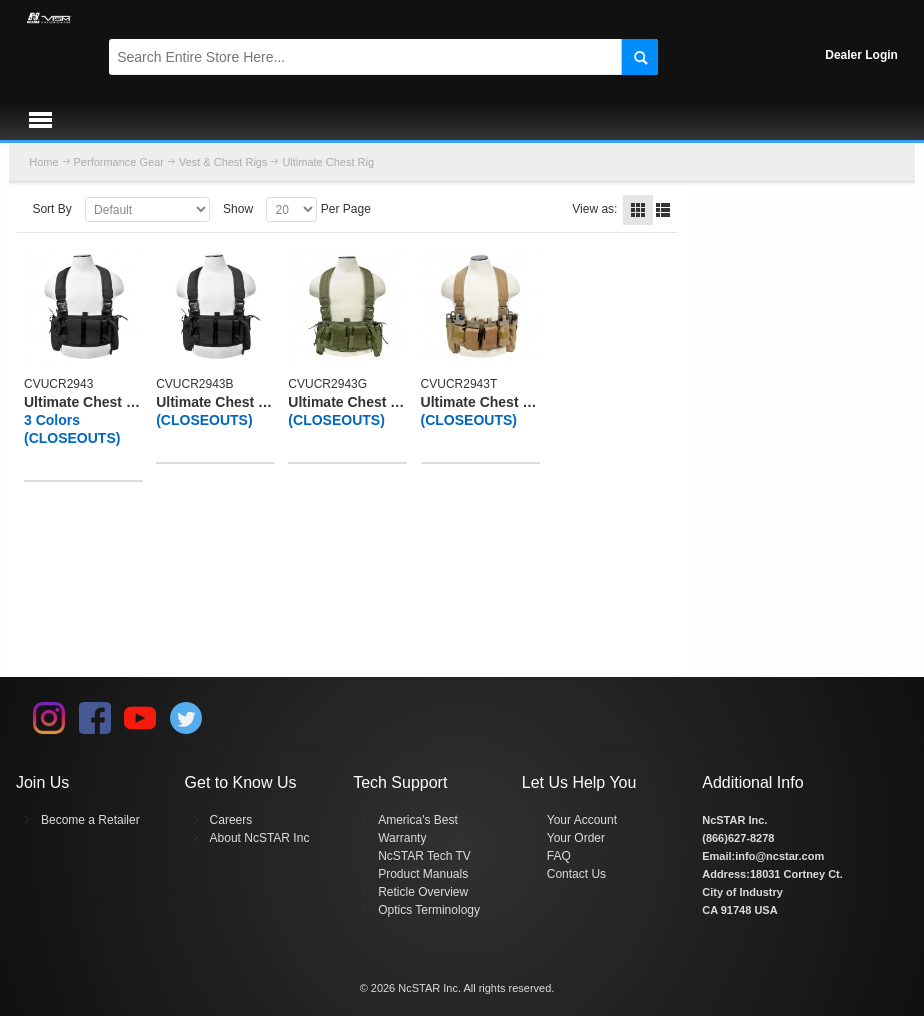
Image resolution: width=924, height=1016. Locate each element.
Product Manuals (423, 874)
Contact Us (576, 874)
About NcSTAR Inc (260, 838)
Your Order (576, 838)
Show (238, 209)
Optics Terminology (429, 910)
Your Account (582, 820)
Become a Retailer (90, 820)
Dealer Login (861, 55)
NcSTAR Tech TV (424, 856)
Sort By (51, 209)
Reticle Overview (423, 892)
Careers (231, 820)
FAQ (559, 856)
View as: (594, 209)
